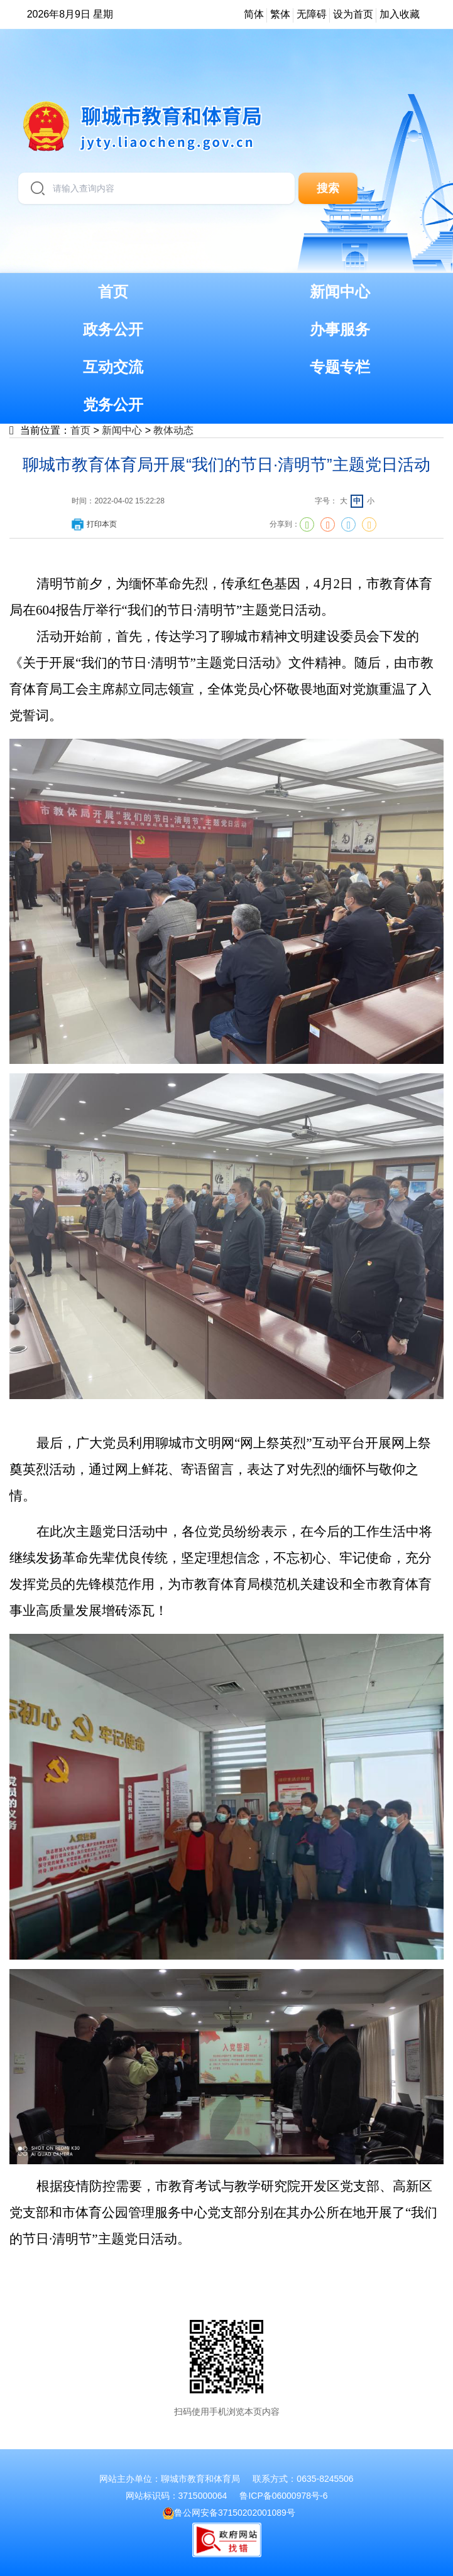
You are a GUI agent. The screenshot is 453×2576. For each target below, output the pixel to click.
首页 (80, 430)
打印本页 (93, 524)
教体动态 (173, 430)
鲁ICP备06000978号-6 (283, 2496)
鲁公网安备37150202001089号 (229, 2513)
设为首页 (353, 14)
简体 (254, 14)
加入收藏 (399, 14)
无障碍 (312, 14)
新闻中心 (122, 430)
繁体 (280, 14)
